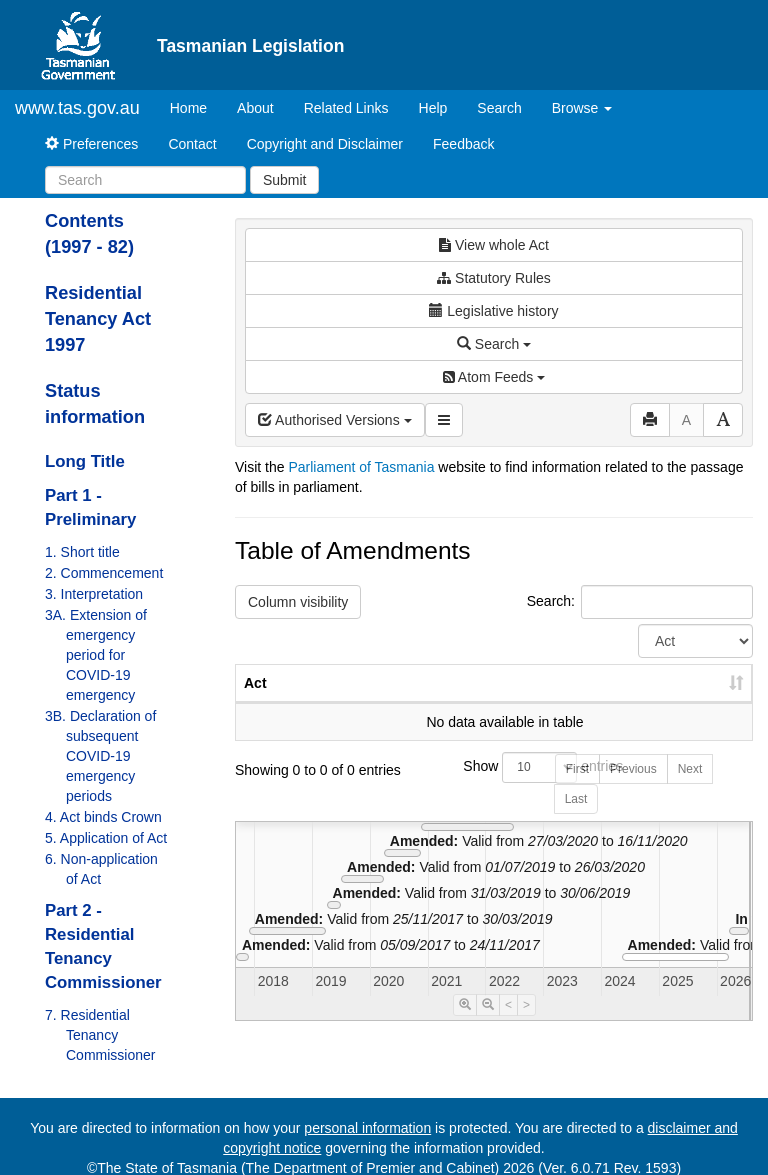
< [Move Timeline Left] (508, 1025)
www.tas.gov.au (77, 108)
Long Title (85, 461)
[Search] (145, 180)
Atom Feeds (494, 377)
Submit (285, 180)
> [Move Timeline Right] (526, 1025)
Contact (192, 144)
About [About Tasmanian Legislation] (255, 108)
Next (690, 789)
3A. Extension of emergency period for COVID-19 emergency (96, 655)
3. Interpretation (94, 594)
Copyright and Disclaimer (325, 144)
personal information (367, 1128)
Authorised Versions (335, 420)
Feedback (463, 144)
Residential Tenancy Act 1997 (98, 319)
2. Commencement (104, 573)
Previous (633, 789)
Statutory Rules (494, 278)
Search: (640, 602)
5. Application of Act (106, 838)
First (577, 789)
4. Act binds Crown (103, 817)
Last (576, 819)
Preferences (91, 144)
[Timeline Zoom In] (465, 1025)
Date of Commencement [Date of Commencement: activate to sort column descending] (647, 693)
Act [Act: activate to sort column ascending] (255, 703)
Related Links (346, 108)
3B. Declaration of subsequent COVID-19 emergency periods (100, 756)
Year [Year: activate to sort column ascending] (511, 703)
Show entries (493, 787)
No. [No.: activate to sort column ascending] (420, 703)
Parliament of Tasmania (361, 467)
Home (196, 106)
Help (433, 108)
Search (499, 108)
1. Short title (82, 552)
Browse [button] (582, 108)
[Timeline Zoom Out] (488, 1025)
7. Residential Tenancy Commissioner (100, 1035)
